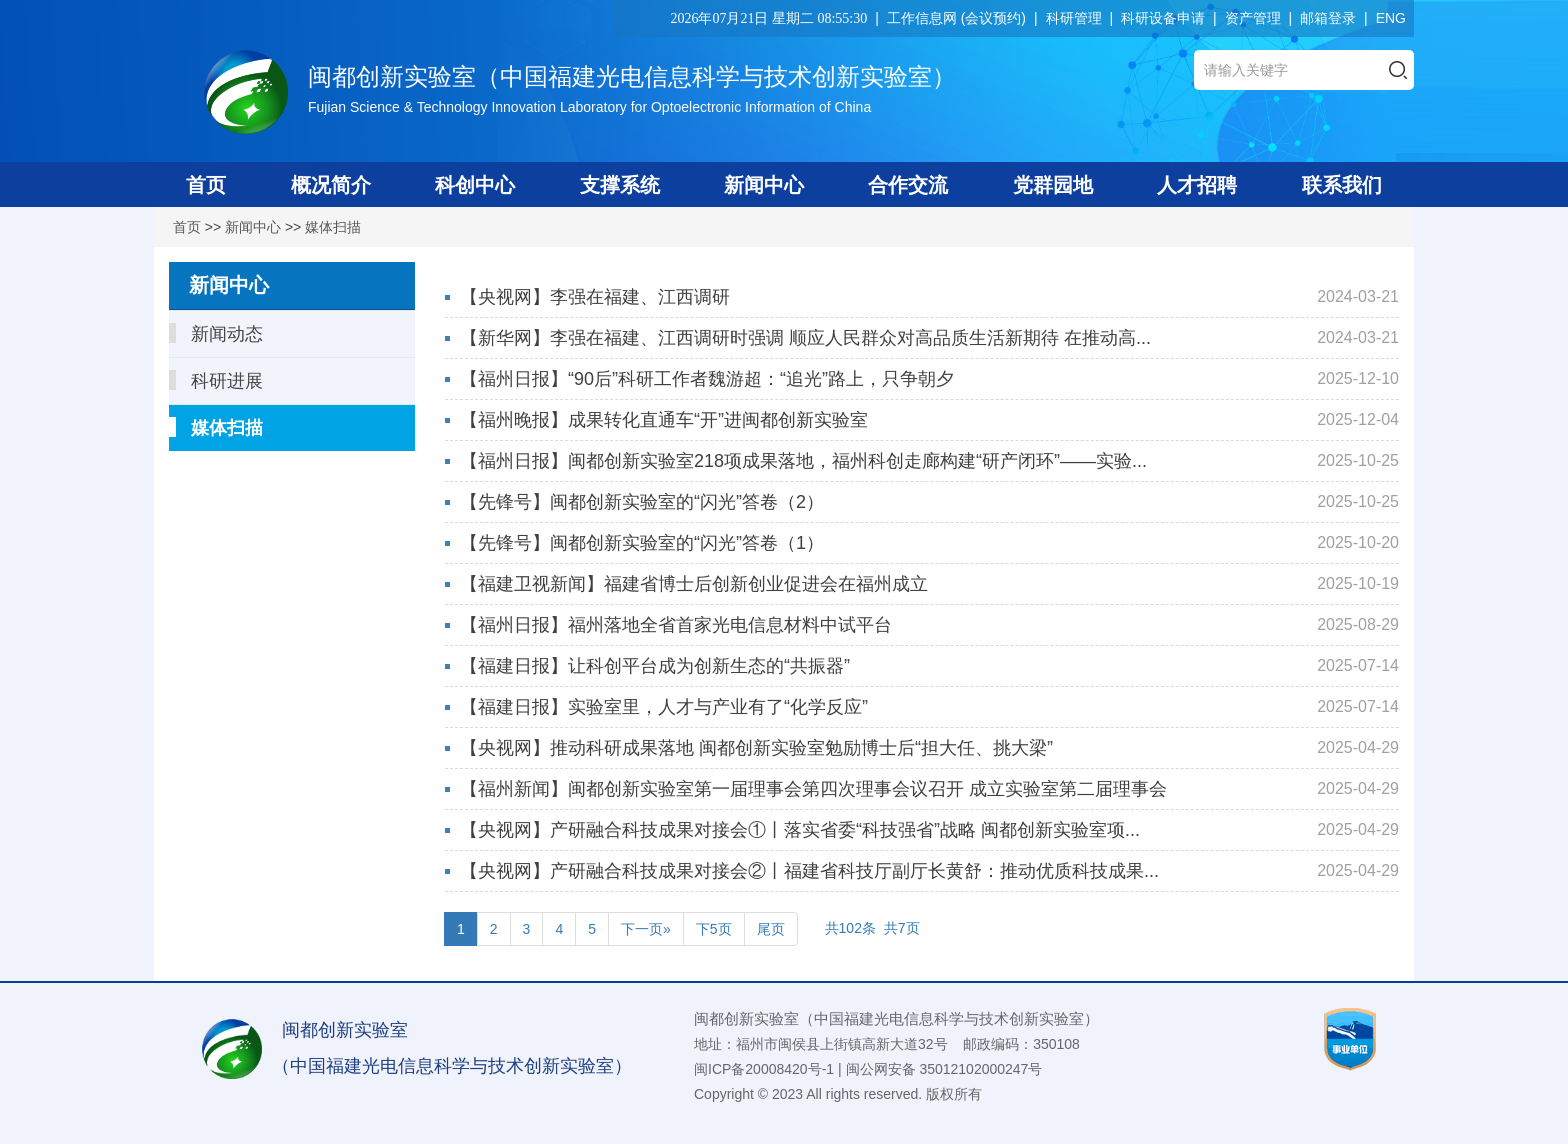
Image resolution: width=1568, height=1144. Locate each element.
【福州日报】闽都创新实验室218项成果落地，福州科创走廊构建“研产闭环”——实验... (803, 461)
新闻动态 (216, 333)
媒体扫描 (333, 227)
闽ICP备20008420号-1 (764, 1069)
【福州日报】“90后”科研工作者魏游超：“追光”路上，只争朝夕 (707, 379)
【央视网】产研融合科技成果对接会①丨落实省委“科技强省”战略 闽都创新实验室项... (800, 830)
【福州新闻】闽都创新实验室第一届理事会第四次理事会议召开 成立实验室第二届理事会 (813, 789)
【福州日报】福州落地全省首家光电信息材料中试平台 (676, 625)
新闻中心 (253, 227)
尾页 (771, 929)
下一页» (646, 929)
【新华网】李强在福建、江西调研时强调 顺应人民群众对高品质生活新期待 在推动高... (805, 338)
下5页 (714, 929)
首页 (187, 227)
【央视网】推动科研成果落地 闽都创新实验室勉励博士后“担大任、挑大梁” (756, 748)
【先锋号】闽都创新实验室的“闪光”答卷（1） (642, 543)
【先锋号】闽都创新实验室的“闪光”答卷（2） (642, 502)
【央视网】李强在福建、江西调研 (595, 297)
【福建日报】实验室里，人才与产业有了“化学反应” (664, 707)
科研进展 (216, 380)
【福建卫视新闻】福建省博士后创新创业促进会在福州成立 (694, 584)
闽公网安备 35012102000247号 (944, 1069)
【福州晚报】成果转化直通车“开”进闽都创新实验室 (664, 420)
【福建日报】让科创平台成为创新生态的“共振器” (655, 666)
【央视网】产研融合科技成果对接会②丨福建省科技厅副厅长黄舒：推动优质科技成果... (809, 871)
